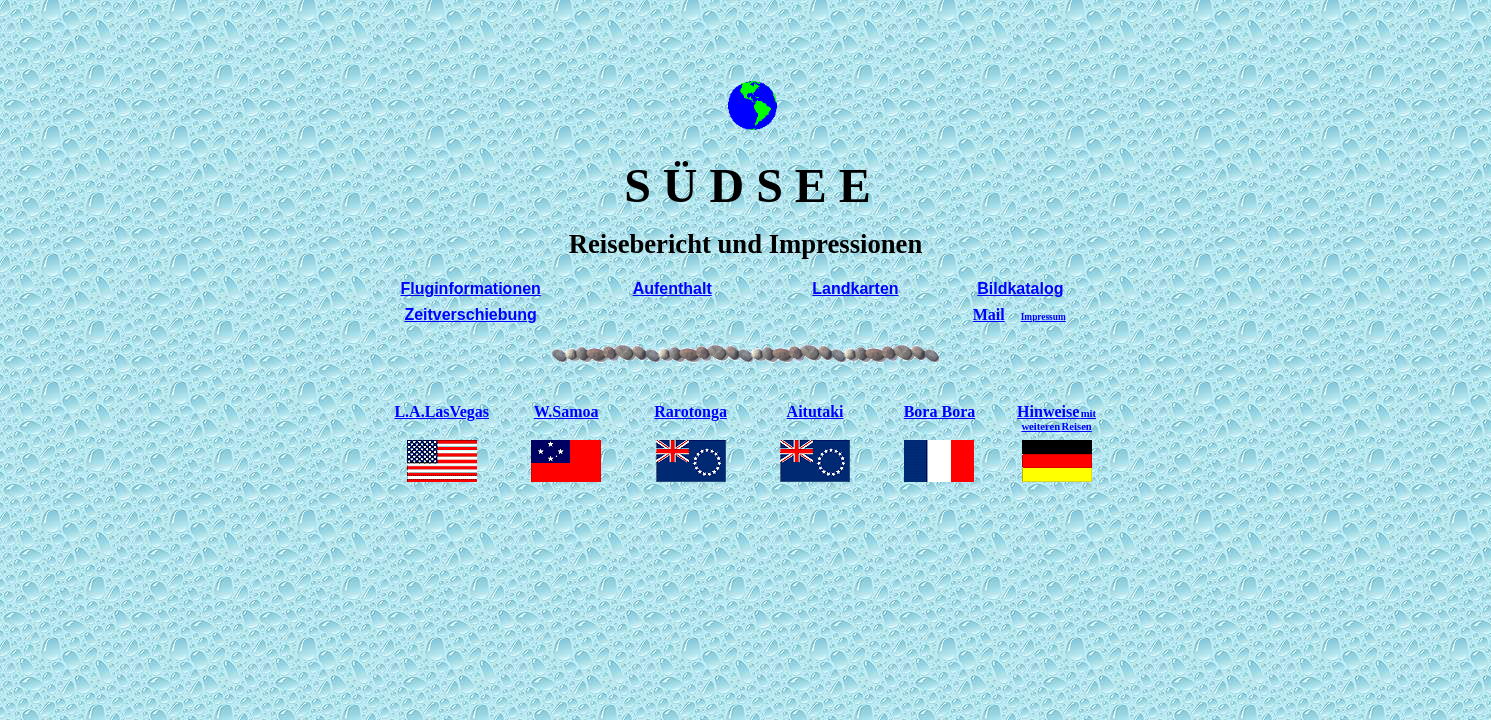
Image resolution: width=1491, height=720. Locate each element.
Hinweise (1056, 417)
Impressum (1043, 317)
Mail (989, 314)
